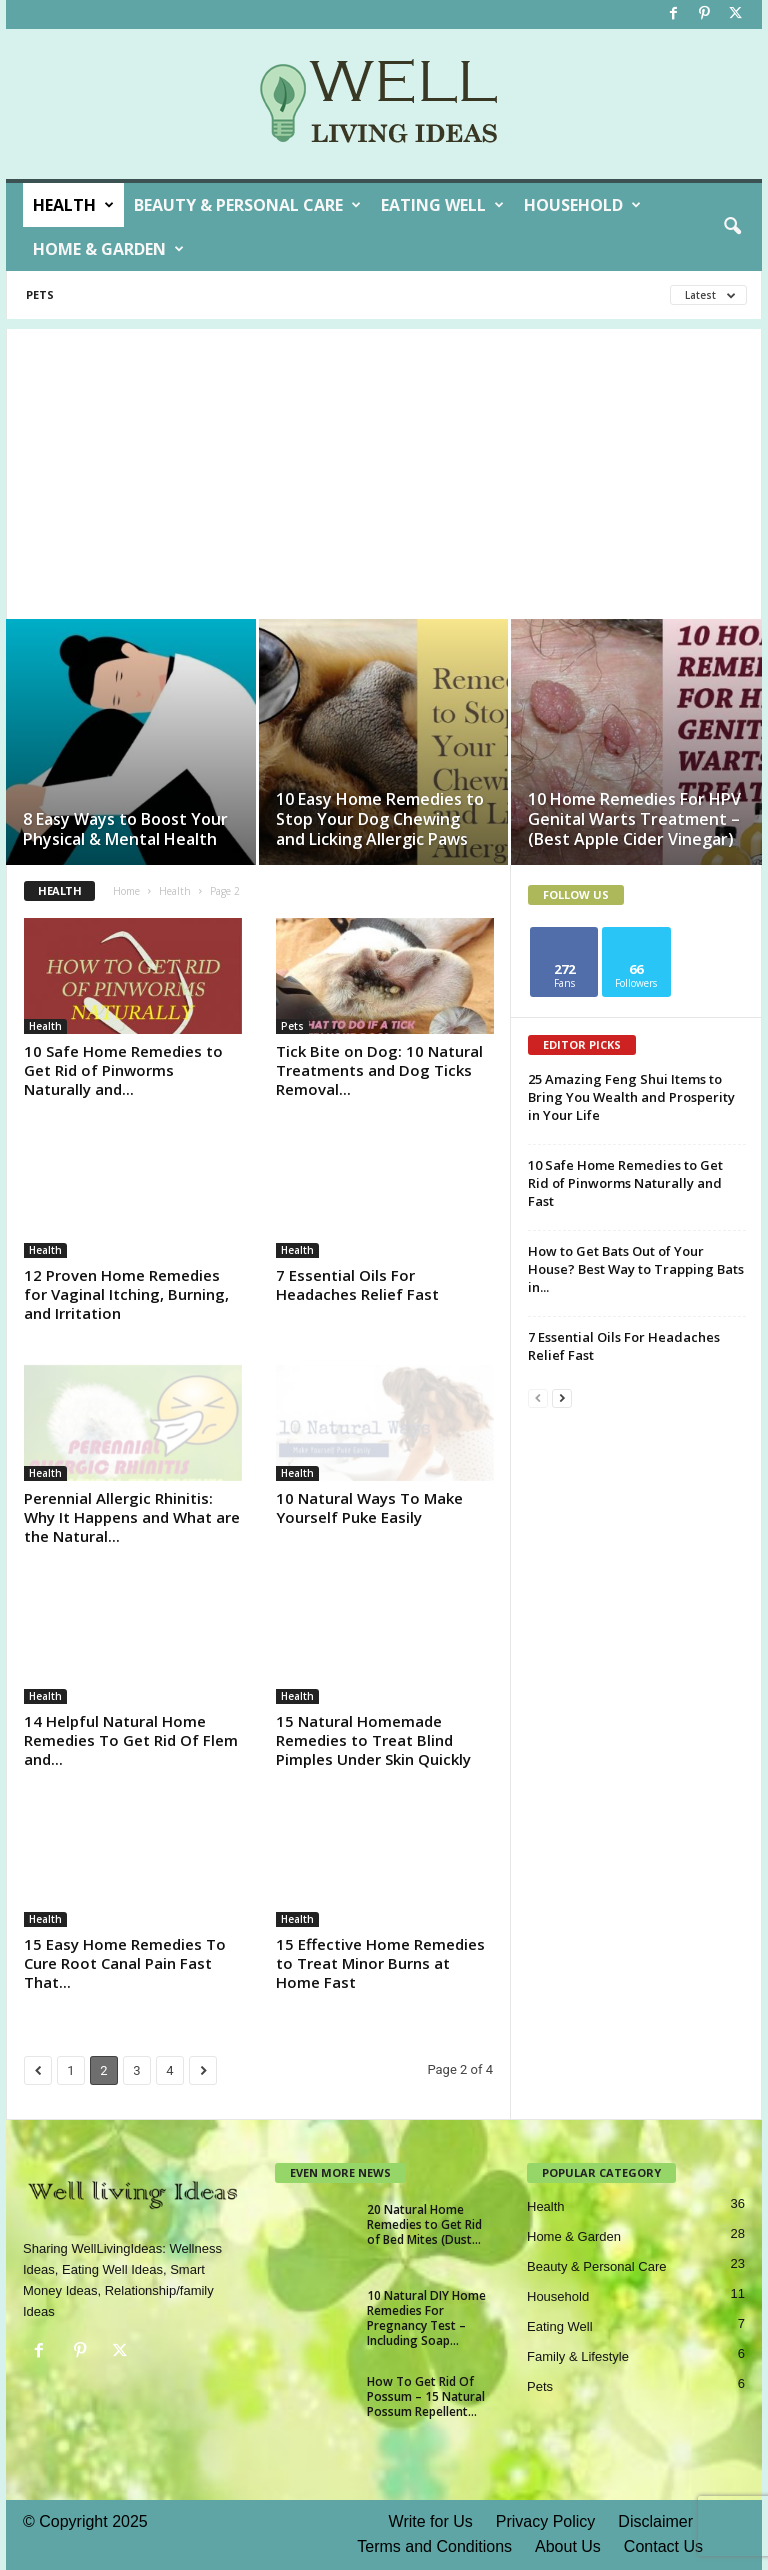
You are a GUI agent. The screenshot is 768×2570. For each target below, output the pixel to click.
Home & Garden (108, 249)
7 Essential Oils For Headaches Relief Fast (357, 1284)
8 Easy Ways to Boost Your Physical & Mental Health (125, 829)
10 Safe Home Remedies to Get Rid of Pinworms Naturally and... (123, 1070)
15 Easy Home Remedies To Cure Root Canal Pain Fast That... (125, 1963)
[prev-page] (538, 1397)
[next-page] (562, 1397)
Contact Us (663, 2546)
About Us (568, 2546)
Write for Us (431, 2521)
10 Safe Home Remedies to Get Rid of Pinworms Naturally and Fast (625, 1183)
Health (73, 205)
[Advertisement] (384, 469)
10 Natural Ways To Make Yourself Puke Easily (369, 1507)
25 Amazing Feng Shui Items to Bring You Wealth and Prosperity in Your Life (631, 1097)
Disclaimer (655, 2521)
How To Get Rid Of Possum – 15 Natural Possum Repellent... (426, 2396)
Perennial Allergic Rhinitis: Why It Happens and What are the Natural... (132, 1517)
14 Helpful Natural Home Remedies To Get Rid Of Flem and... (131, 1740)
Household (582, 205)
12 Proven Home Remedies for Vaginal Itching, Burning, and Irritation (126, 1294)
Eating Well (442, 205)
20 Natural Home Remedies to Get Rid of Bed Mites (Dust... (424, 2224)
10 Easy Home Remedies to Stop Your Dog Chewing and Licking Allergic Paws (380, 819)
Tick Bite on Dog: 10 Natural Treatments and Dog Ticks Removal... (379, 1070)
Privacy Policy (546, 2521)
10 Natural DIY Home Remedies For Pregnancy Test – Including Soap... (426, 2318)
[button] (732, 227)
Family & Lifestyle (578, 2356)
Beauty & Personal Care (247, 205)
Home (126, 891)
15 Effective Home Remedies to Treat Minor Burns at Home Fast (380, 1963)
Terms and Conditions (434, 2546)
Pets (40, 294)
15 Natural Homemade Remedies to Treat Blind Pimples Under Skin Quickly (373, 1740)
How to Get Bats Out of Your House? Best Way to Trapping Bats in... (636, 1269)
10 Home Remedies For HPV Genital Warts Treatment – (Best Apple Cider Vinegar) (634, 819)
